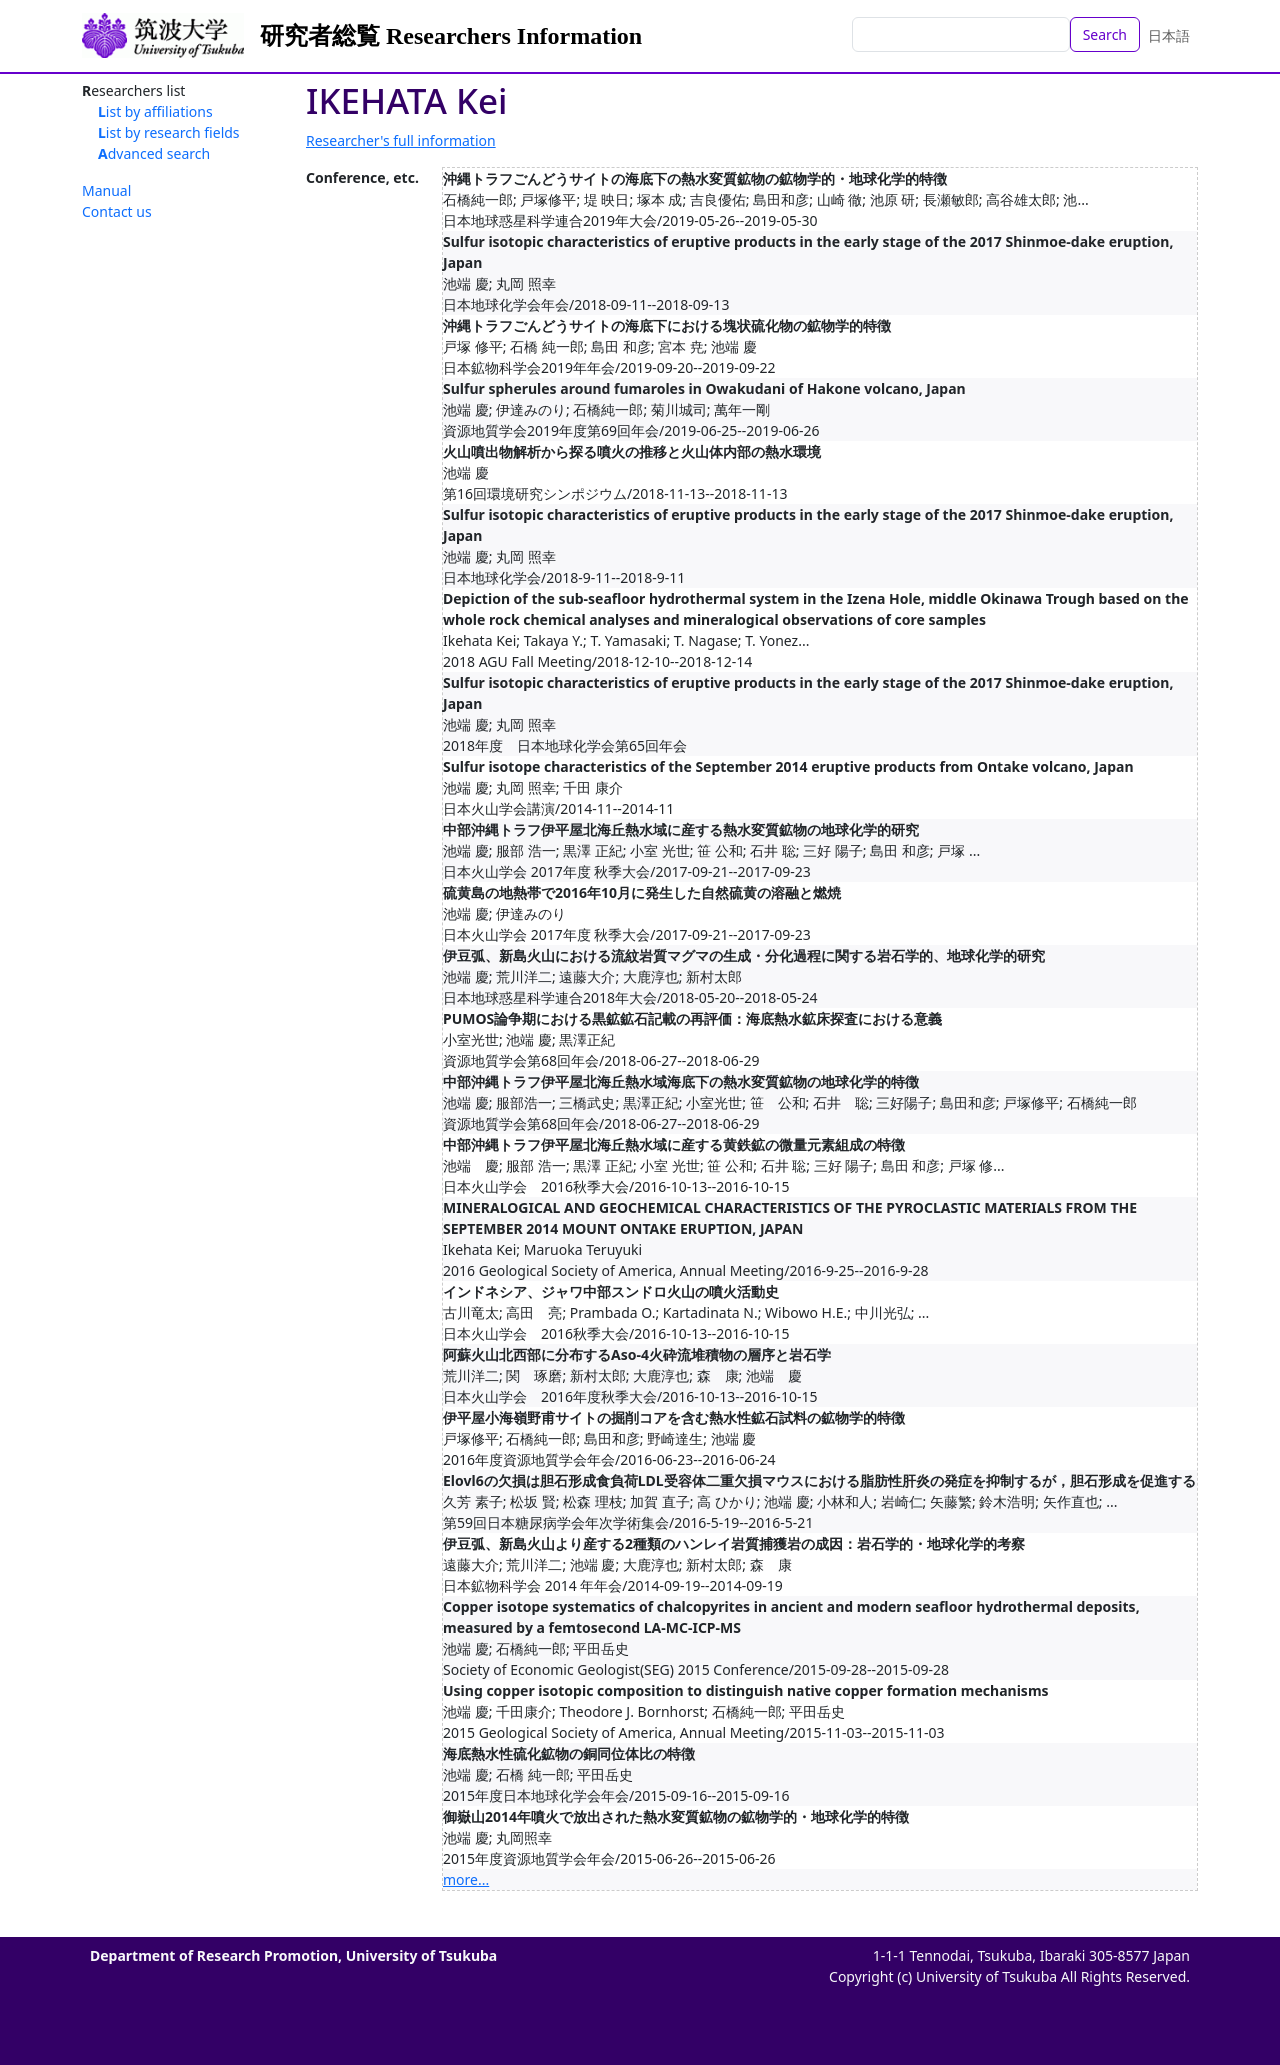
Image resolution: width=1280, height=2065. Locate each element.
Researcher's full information (401, 140)
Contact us (117, 211)
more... (466, 1879)
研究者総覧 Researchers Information (451, 36)
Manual (106, 190)
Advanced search (154, 153)
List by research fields (169, 132)
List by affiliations (155, 111)
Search (1105, 34)
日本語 (1169, 35)
